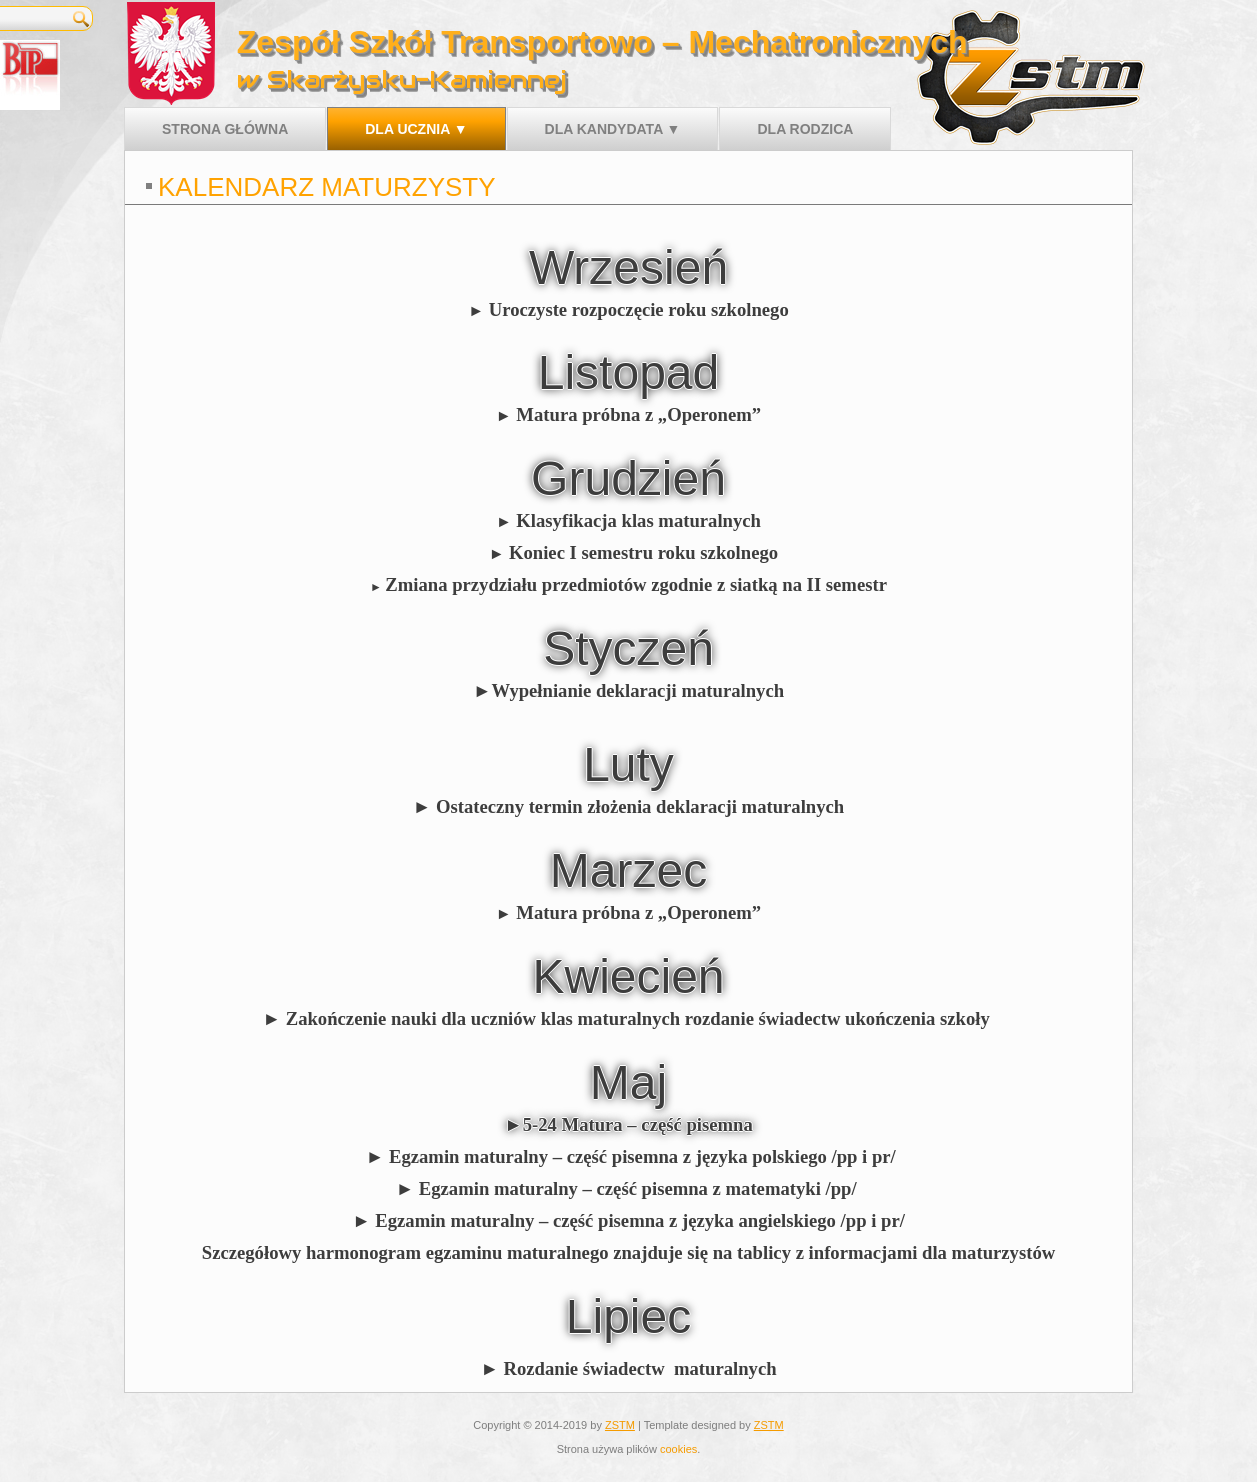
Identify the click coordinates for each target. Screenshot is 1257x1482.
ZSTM (620, 1425)
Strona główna (225, 129)
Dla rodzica (805, 129)
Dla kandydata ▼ (613, 129)
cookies (678, 1449)
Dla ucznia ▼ (416, 129)
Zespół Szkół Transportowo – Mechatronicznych (602, 42)
